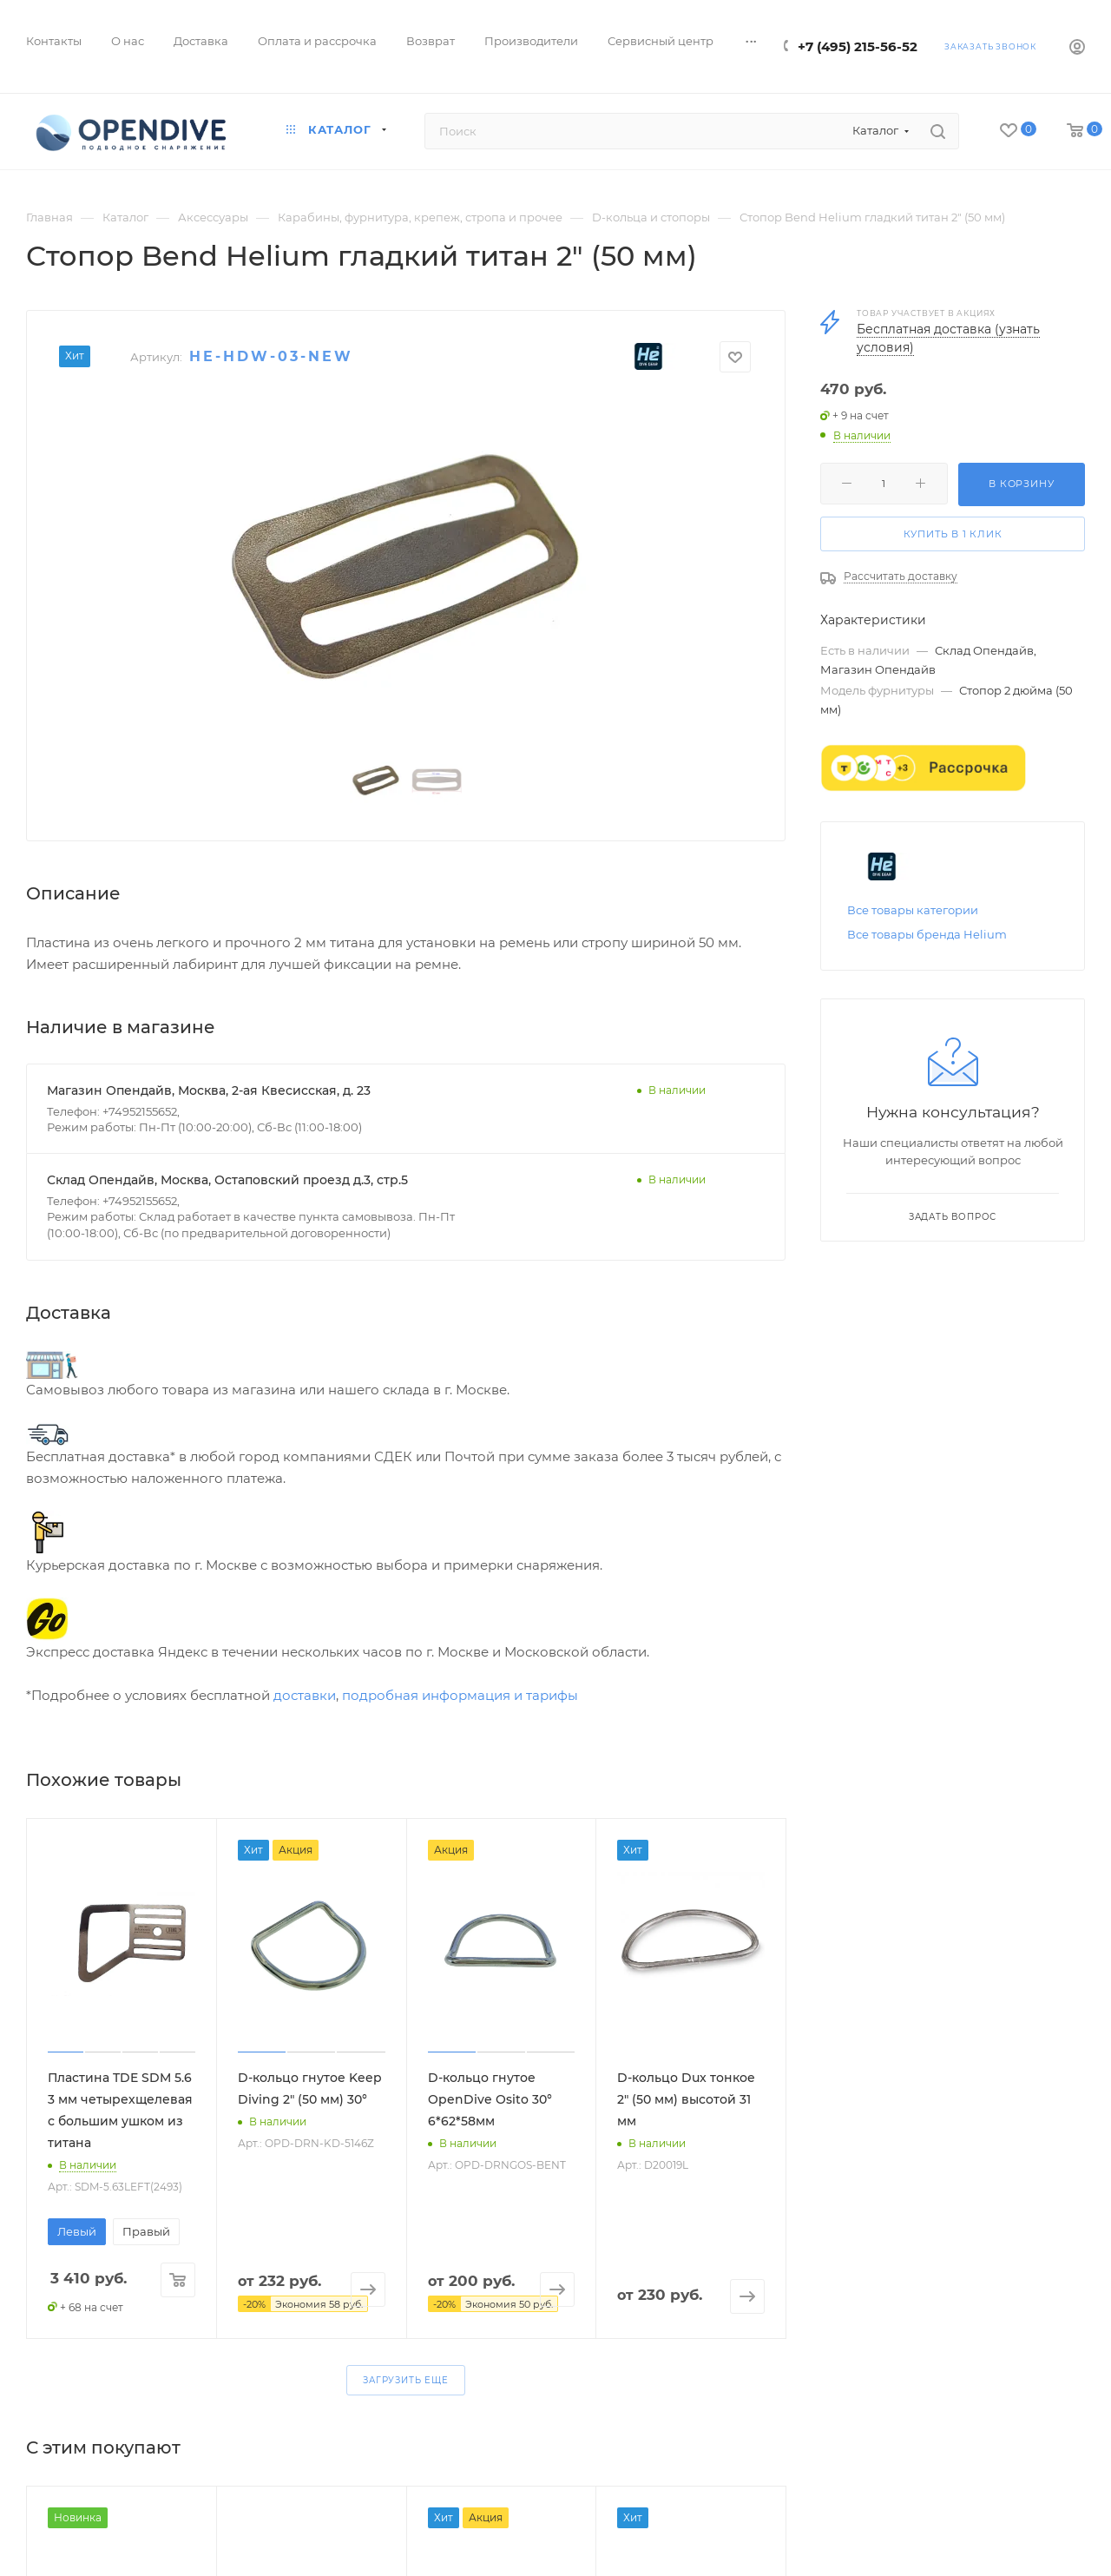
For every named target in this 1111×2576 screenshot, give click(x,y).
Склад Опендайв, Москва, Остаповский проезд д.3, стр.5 (227, 1180)
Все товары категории (912, 910)
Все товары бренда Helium (927, 934)
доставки (304, 1695)
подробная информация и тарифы (460, 1695)
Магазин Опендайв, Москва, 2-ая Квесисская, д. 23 (209, 1090)
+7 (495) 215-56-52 (857, 46)
